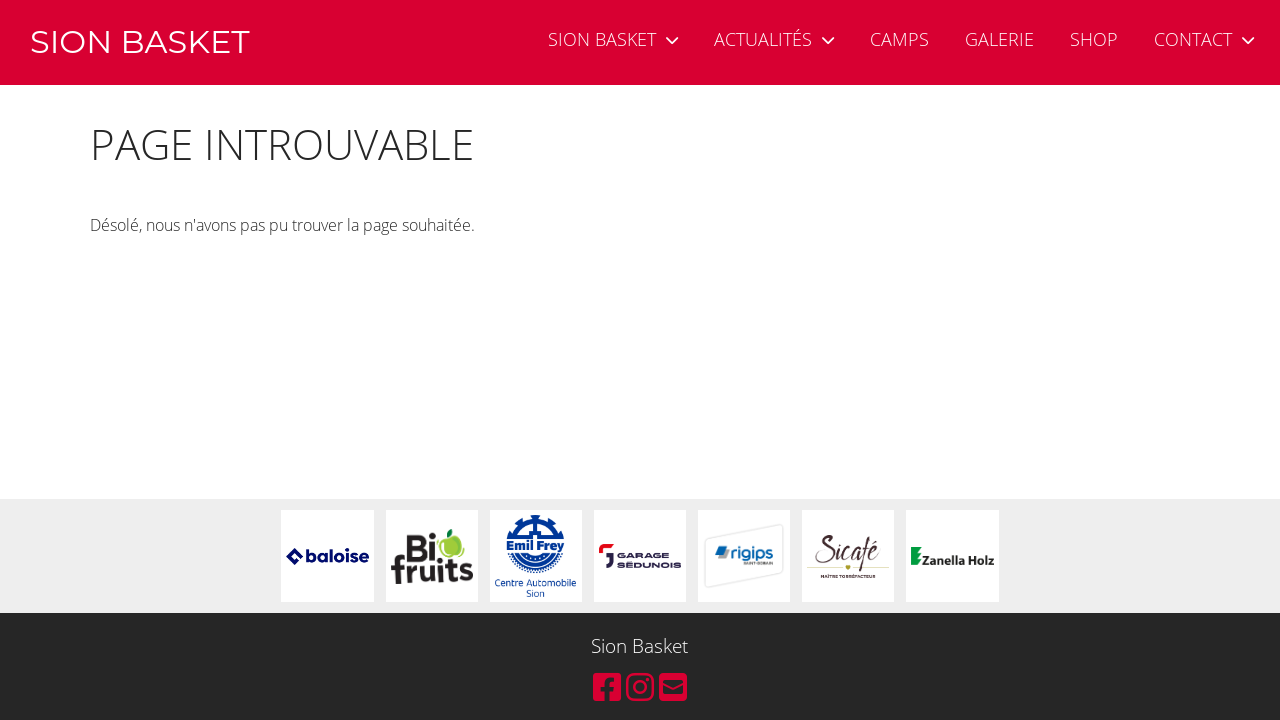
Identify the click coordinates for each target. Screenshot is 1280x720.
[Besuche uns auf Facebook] (607, 686)
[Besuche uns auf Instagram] (640, 686)
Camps (899, 39)
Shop (1094, 39)
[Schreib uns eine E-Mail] (673, 686)
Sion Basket (613, 39)
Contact (1204, 39)
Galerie (999, 39)
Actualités (774, 39)
